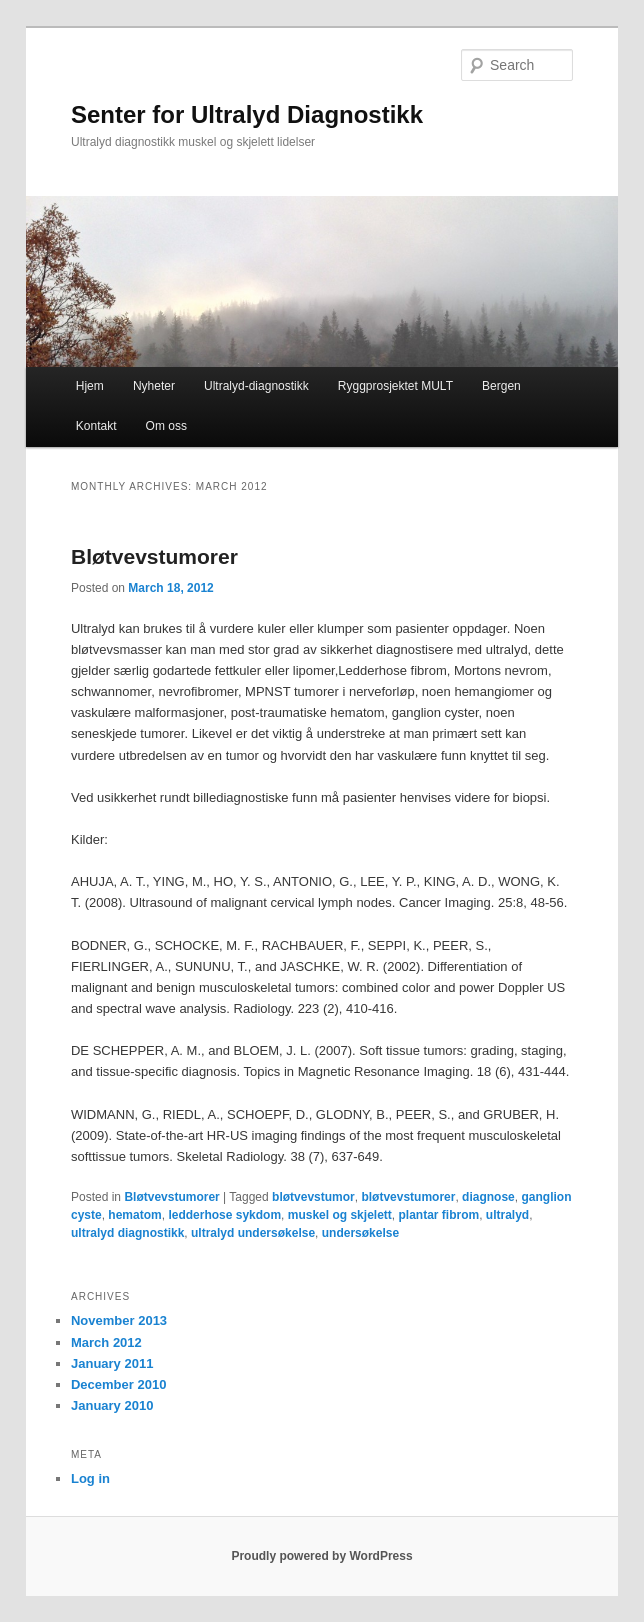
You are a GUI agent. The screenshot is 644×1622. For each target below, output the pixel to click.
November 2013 (119, 1320)
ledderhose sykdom (224, 1215)
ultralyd (507, 1215)
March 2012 (106, 1342)
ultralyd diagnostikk (127, 1233)
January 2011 (112, 1363)
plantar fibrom (438, 1215)
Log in (90, 1478)
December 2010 (118, 1384)
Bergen (501, 386)
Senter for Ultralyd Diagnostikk (247, 114)
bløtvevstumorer (408, 1197)
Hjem (90, 386)
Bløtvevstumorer (154, 556)
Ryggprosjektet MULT (395, 386)
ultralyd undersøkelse (253, 1233)
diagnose (488, 1197)
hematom (134, 1215)
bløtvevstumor (313, 1197)
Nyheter (154, 386)
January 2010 (112, 1405)
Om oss (166, 426)
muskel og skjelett (340, 1215)
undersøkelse (360, 1233)
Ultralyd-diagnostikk (256, 386)
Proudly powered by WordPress (321, 1556)
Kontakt (96, 426)
